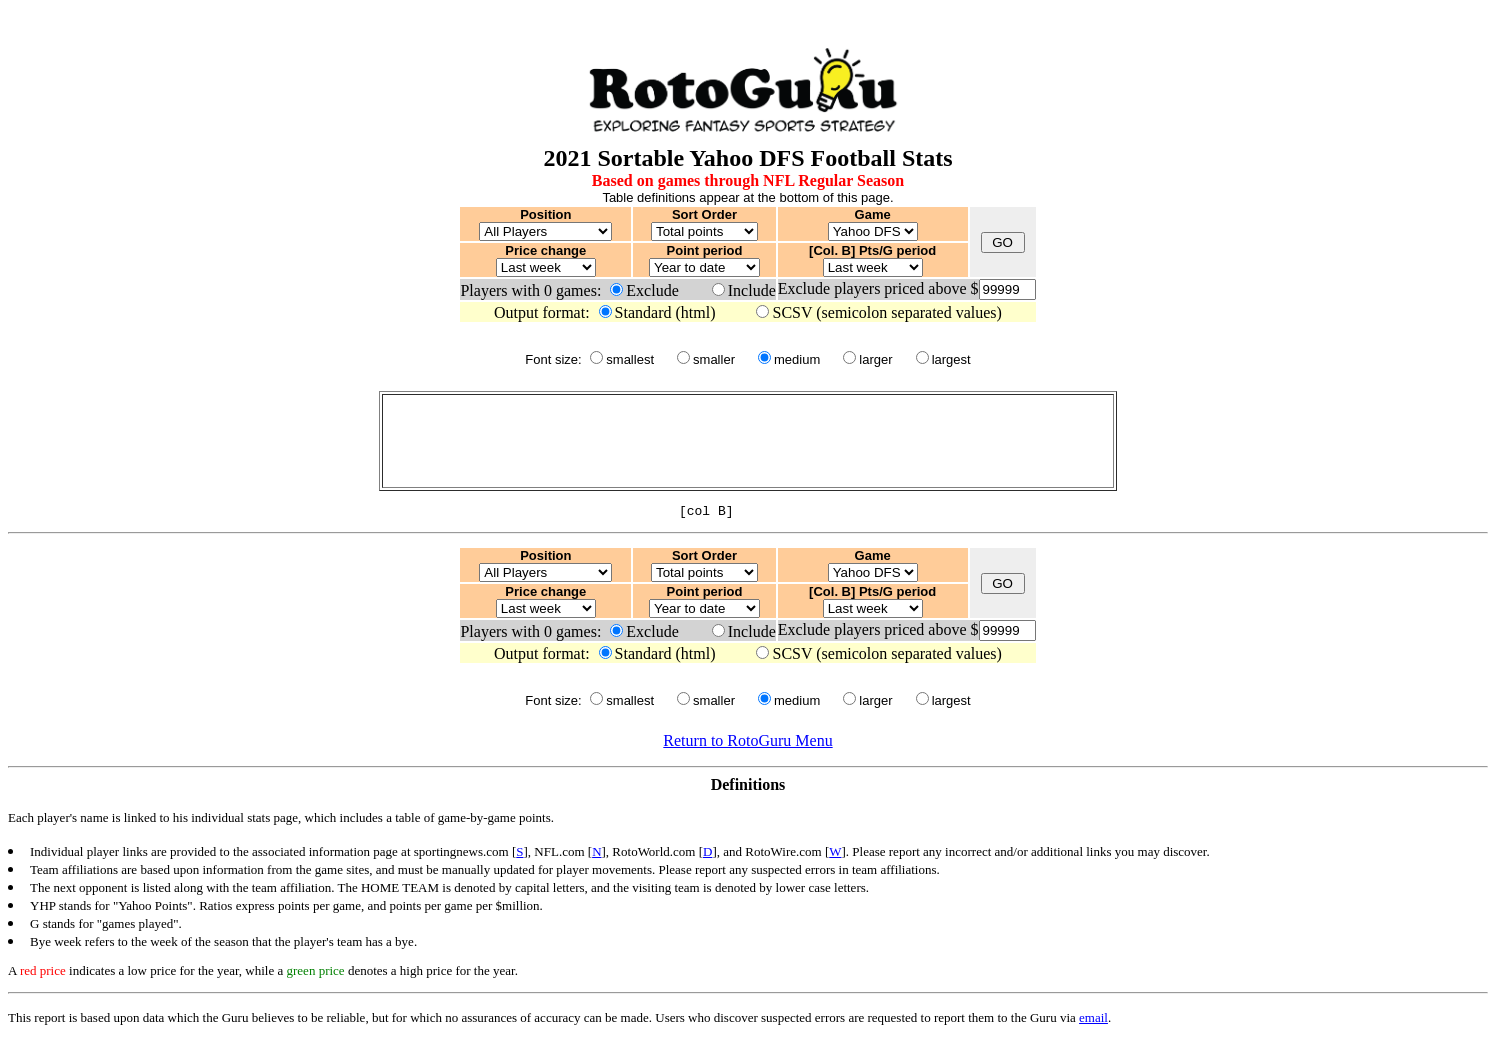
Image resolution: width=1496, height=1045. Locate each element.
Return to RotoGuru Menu (747, 743)
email (1093, 1020)
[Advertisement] (748, 441)
